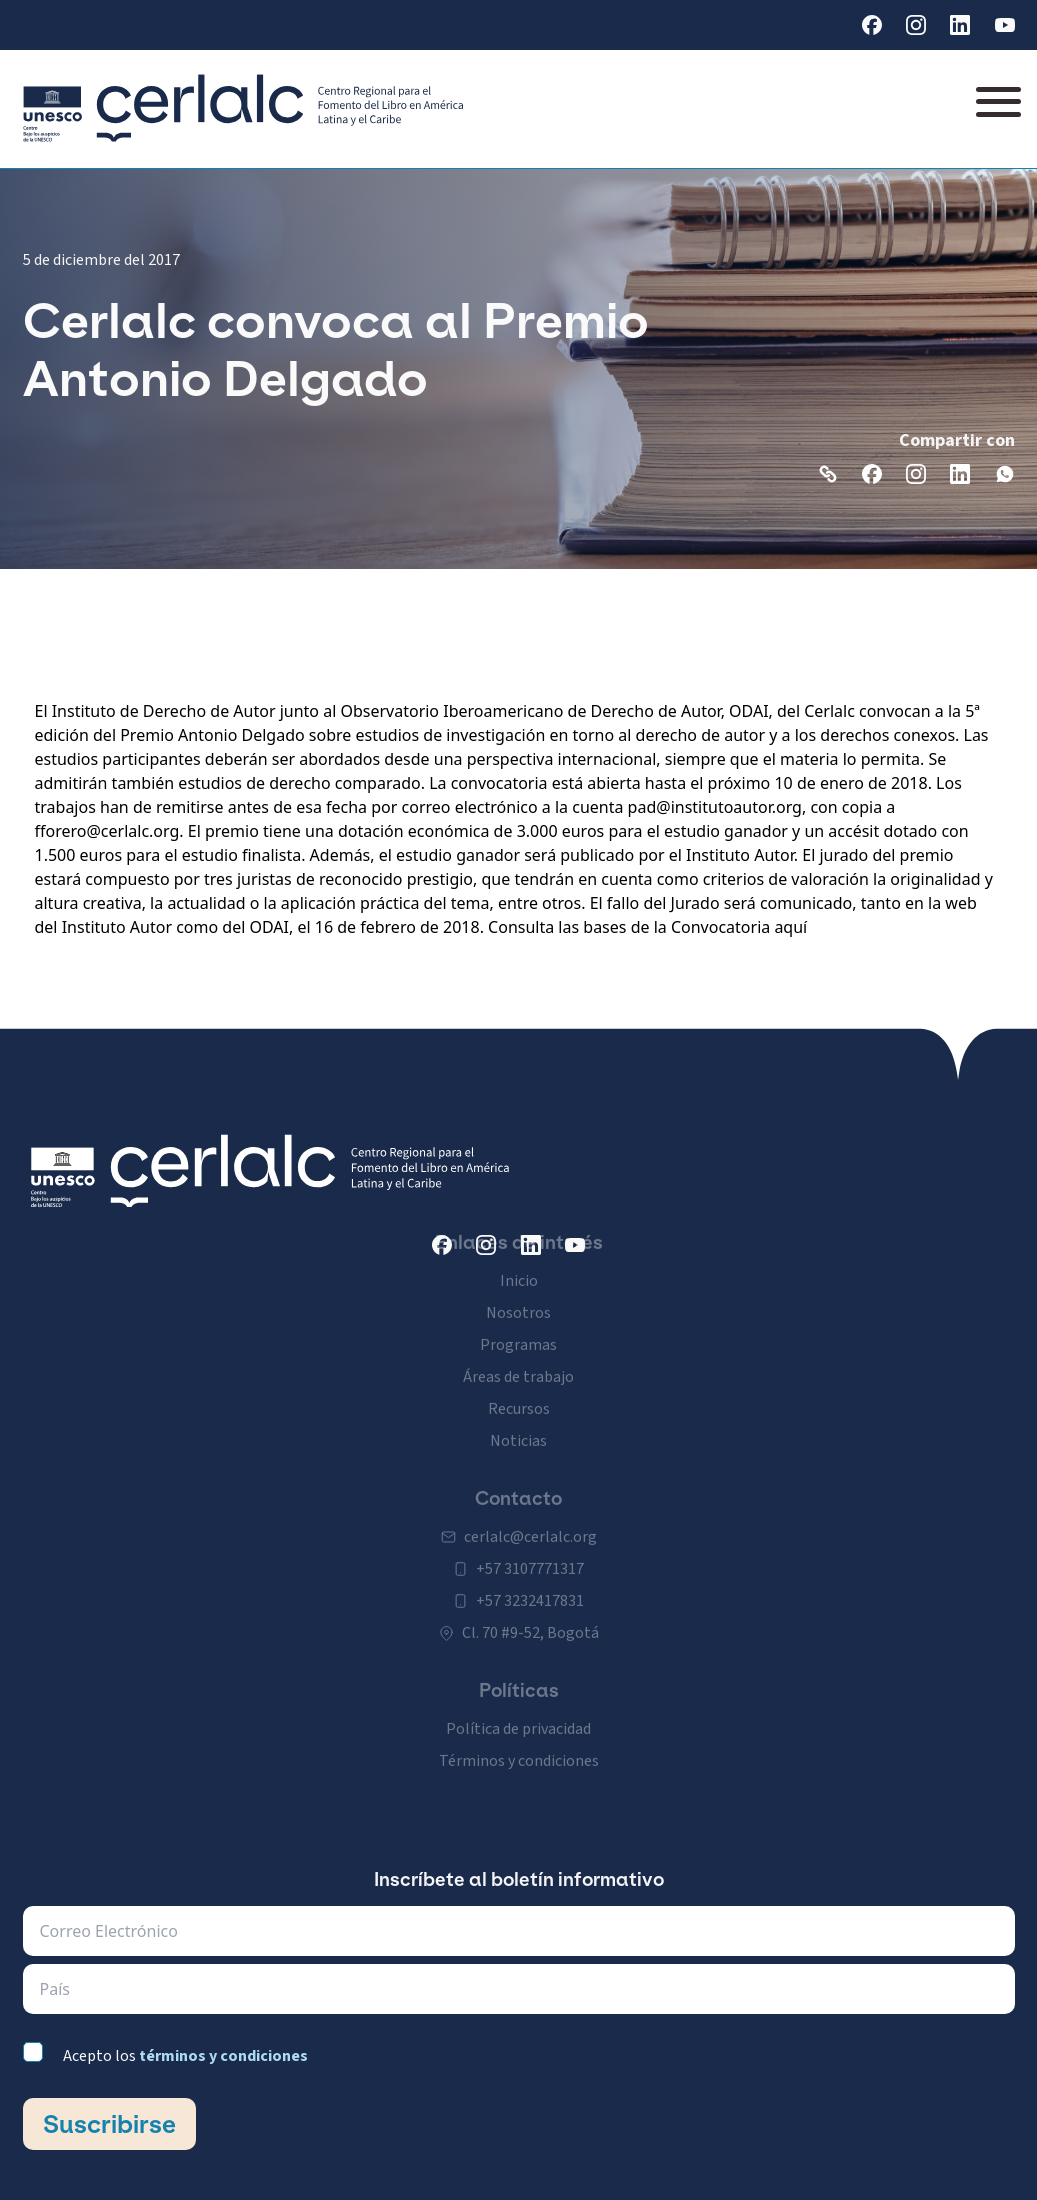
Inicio (519, 1261)
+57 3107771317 (530, 1549)
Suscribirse (109, 2124)
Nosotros (518, 1293)
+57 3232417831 (530, 1581)
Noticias (518, 1421)
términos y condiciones (223, 2056)
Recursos (519, 1389)
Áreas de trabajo (518, 1357)
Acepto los (185, 2056)
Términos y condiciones (519, 1741)
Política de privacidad (518, 1709)
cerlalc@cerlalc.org (530, 1517)
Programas (518, 1325)
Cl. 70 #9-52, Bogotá (530, 1613)
